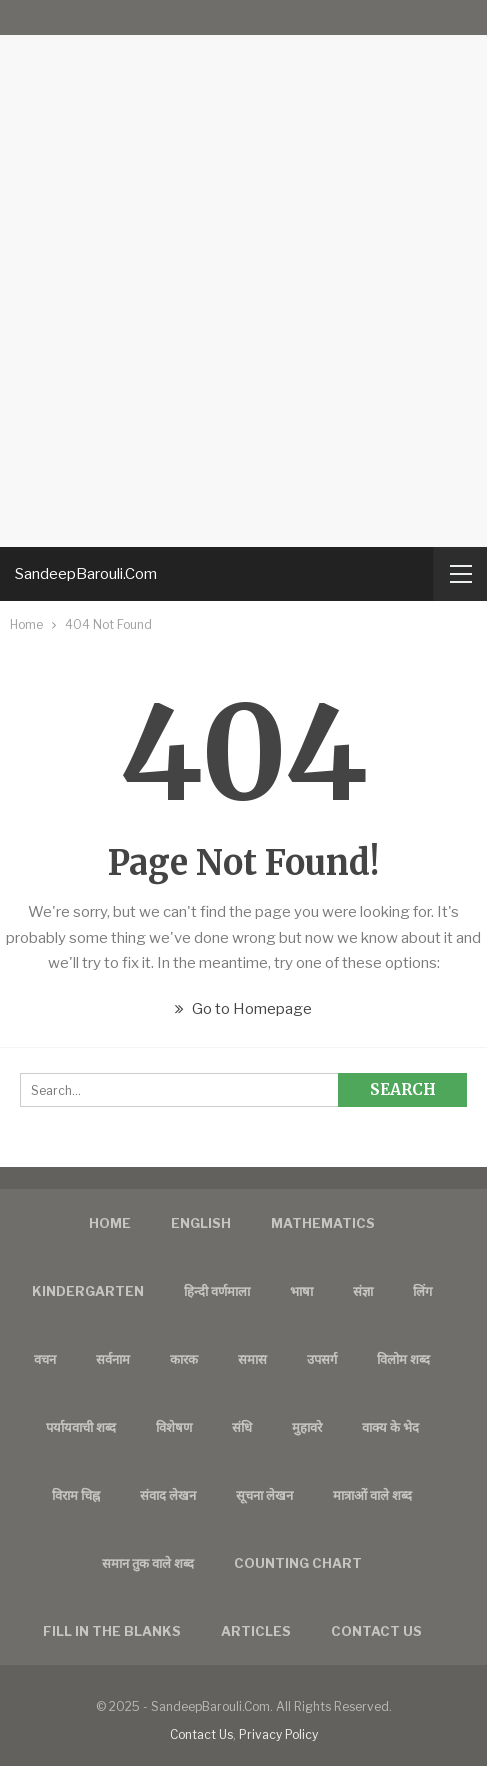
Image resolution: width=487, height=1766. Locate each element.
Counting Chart (298, 1563)
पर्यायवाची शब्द (81, 1427)
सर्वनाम (113, 1359)
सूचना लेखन (264, 1495)
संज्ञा (363, 1291)
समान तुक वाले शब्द (148, 1563)
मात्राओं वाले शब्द (372, 1495)
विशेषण (174, 1427)
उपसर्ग (322, 1359)
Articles (256, 1631)
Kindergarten (88, 1291)
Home (110, 1223)
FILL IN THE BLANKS (112, 1631)
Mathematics (323, 1223)
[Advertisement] (243, 273)
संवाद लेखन (168, 1495)
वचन (45, 1359)
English (201, 1223)
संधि (242, 1427)
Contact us (376, 1631)
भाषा (301, 1291)
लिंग (422, 1291)
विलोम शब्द (403, 1359)
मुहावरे (307, 1427)
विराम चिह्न (76, 1495)
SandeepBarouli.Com (86, 574)
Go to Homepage (243, 1009)
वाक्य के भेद (390, 1427)
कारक (184, 1359)
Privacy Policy (278, 1734)
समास (252, 1359)
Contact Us (201, 1734)
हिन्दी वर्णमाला (217, 1291)
